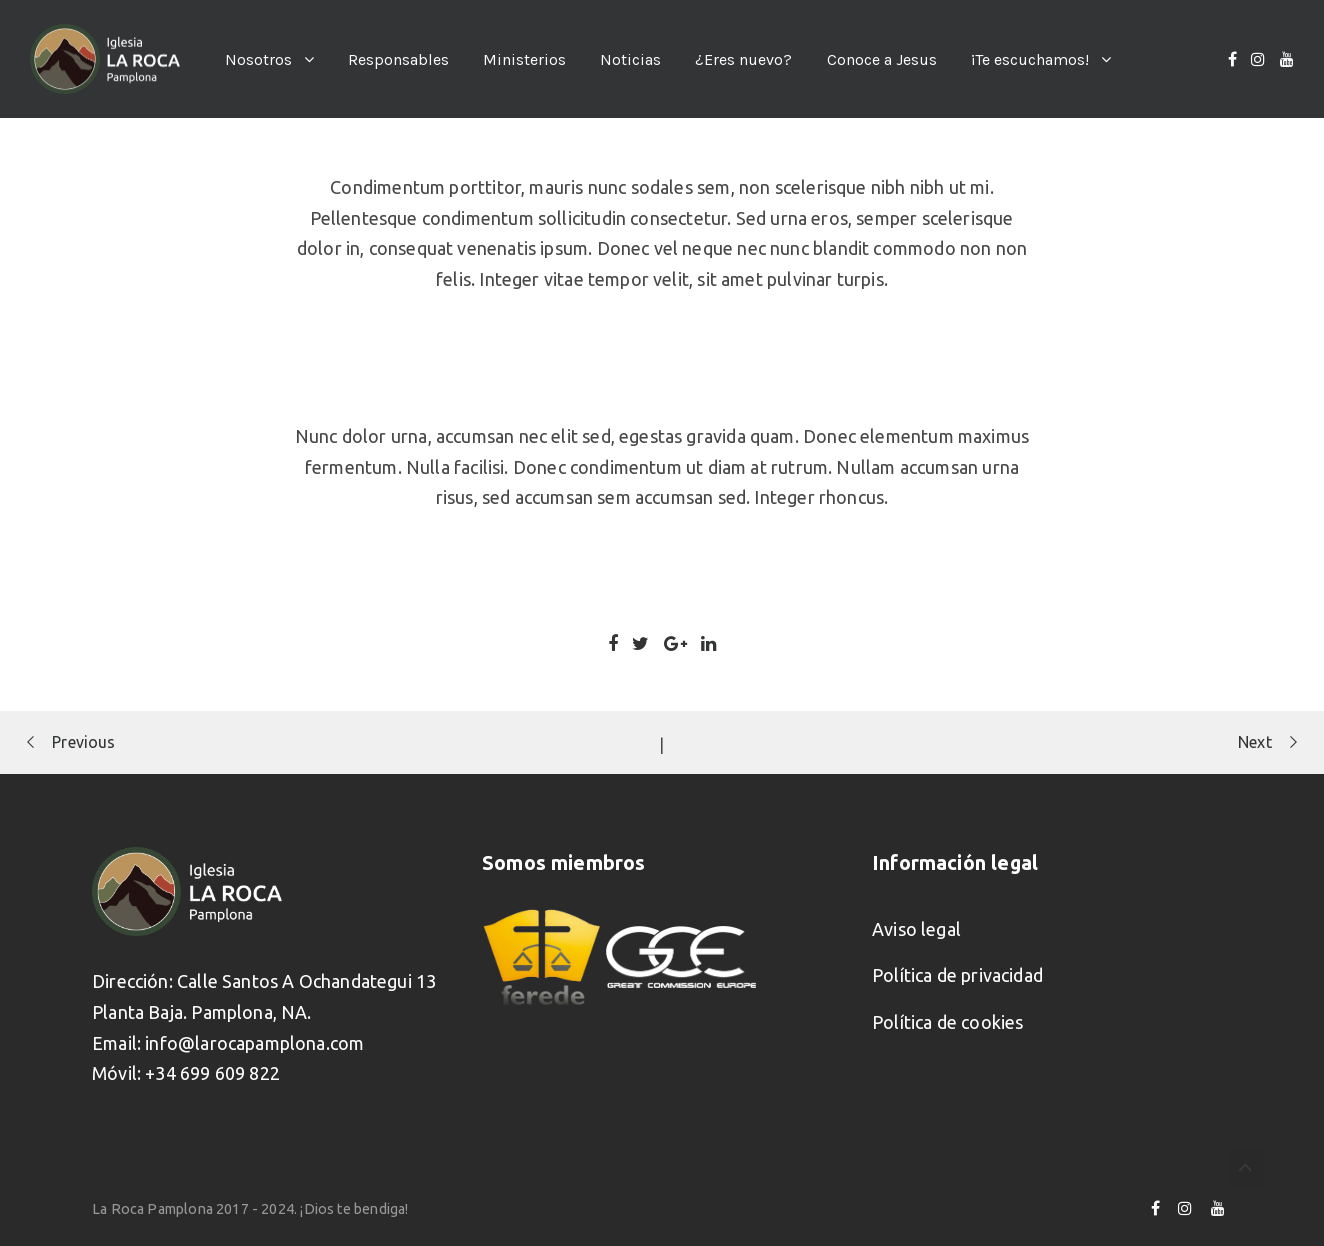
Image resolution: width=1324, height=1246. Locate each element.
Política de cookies (947, 1022)
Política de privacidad (957, 975)
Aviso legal (916, 929)
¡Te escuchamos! (1030, 59)
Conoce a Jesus (882, 59)
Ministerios (524, 59)
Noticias (630, 59)
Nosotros (258, 59)
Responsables (398, 59)
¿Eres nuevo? (743, 59)
